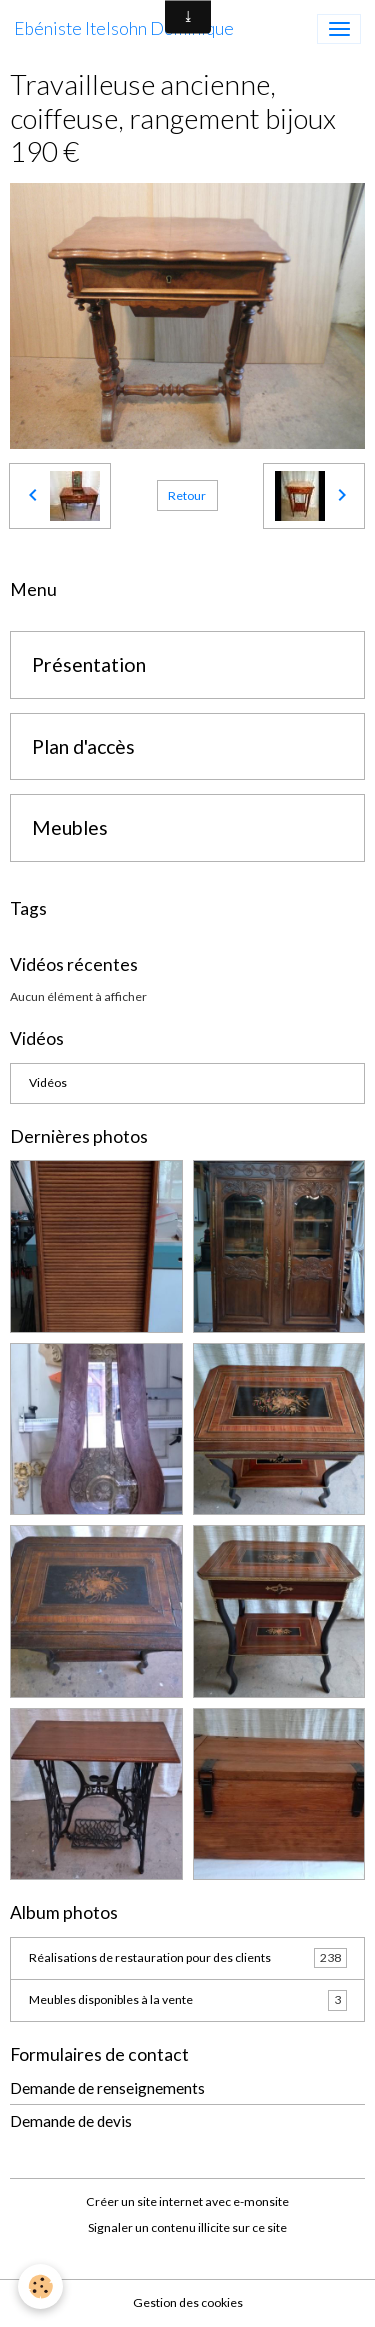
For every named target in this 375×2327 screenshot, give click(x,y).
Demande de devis (71, 2121)
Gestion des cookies (188, 2302)
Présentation (89, 664)
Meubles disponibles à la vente (188, 2000)
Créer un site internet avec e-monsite (187, 2201)
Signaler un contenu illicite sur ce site (187, 2227)
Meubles (70, 827)
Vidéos (48, 1082)
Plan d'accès (83, 746)
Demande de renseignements (107, 2088)
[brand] (124, 29)
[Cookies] (40, 2286)
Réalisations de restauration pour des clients (188, 1958)
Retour (187, 495)
